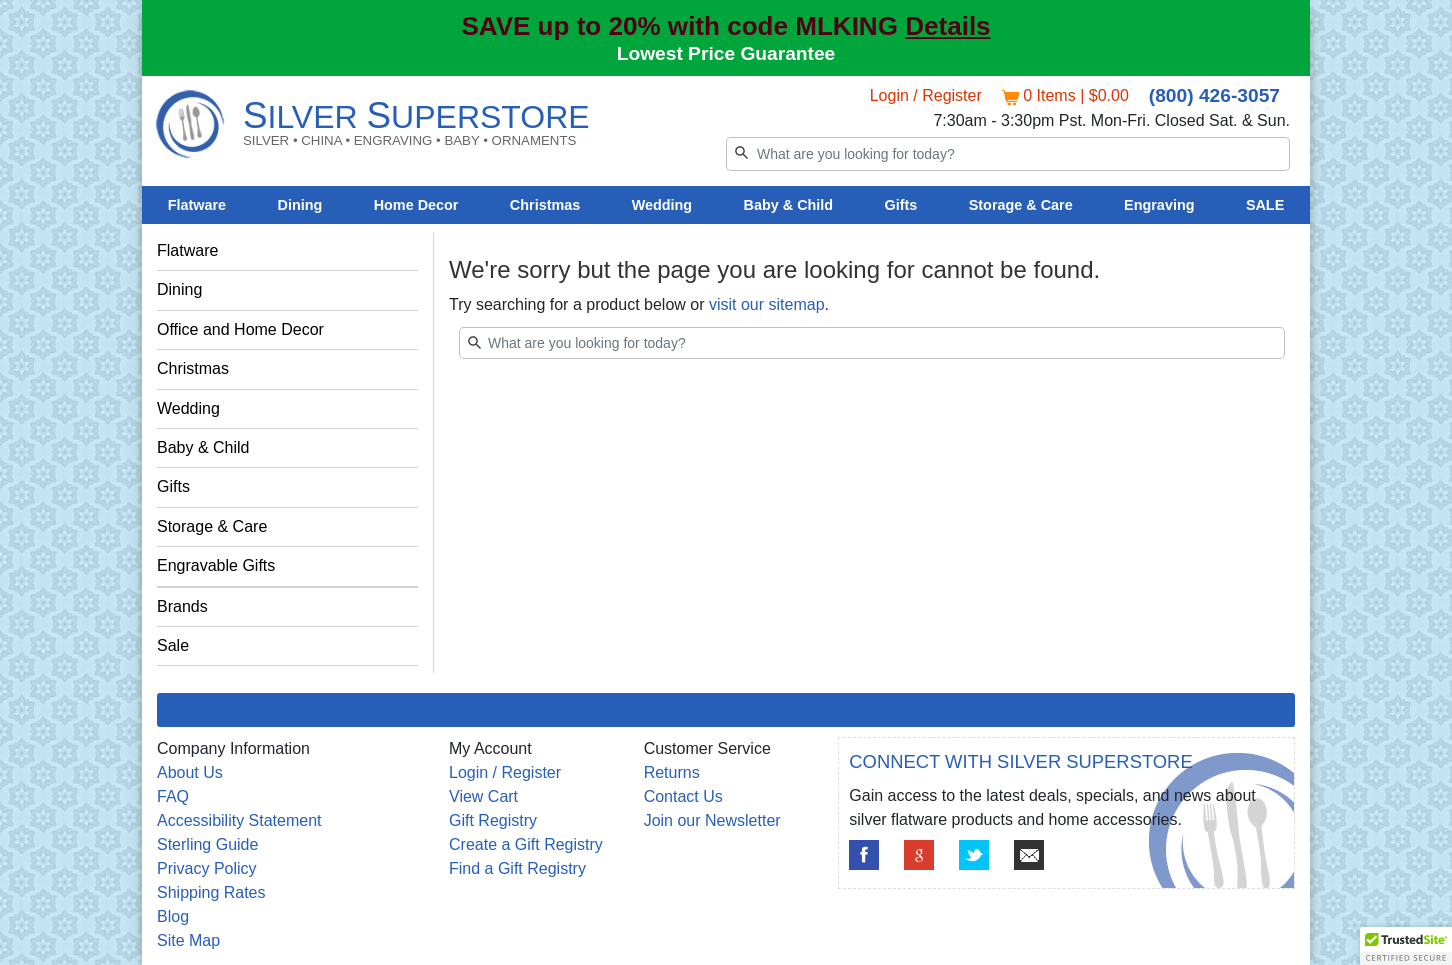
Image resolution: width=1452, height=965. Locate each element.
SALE (1265, 205)
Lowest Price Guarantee (726, 53)
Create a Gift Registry (526, 844)
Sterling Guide (207, 844)
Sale (173, 645)
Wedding (662, 205)
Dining (300, 205)
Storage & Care (1021, 205)
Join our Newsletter (712, 820)
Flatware (197, 205)
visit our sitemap (767, 304)
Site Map (188, 940)
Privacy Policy (207, 868)
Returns (672, 772)
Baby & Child (789, 205)
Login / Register (926, 95)
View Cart (483, 796)
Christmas (545, 205)
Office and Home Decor (240, 329)
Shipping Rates (211, 892)
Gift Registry (493, 820)
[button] (1406, 946)
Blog (173, 916)
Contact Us (683, 796)
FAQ (173, 796)
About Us (190, 772)
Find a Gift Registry (517, 868)
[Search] (1008, 154)
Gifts (901, 205)
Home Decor (416, 205)
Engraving (1159, 205)
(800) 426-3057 (1214, 95)
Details (947, 26)
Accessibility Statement (239, 820)
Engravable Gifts (216, 565)
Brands (182, 606)
